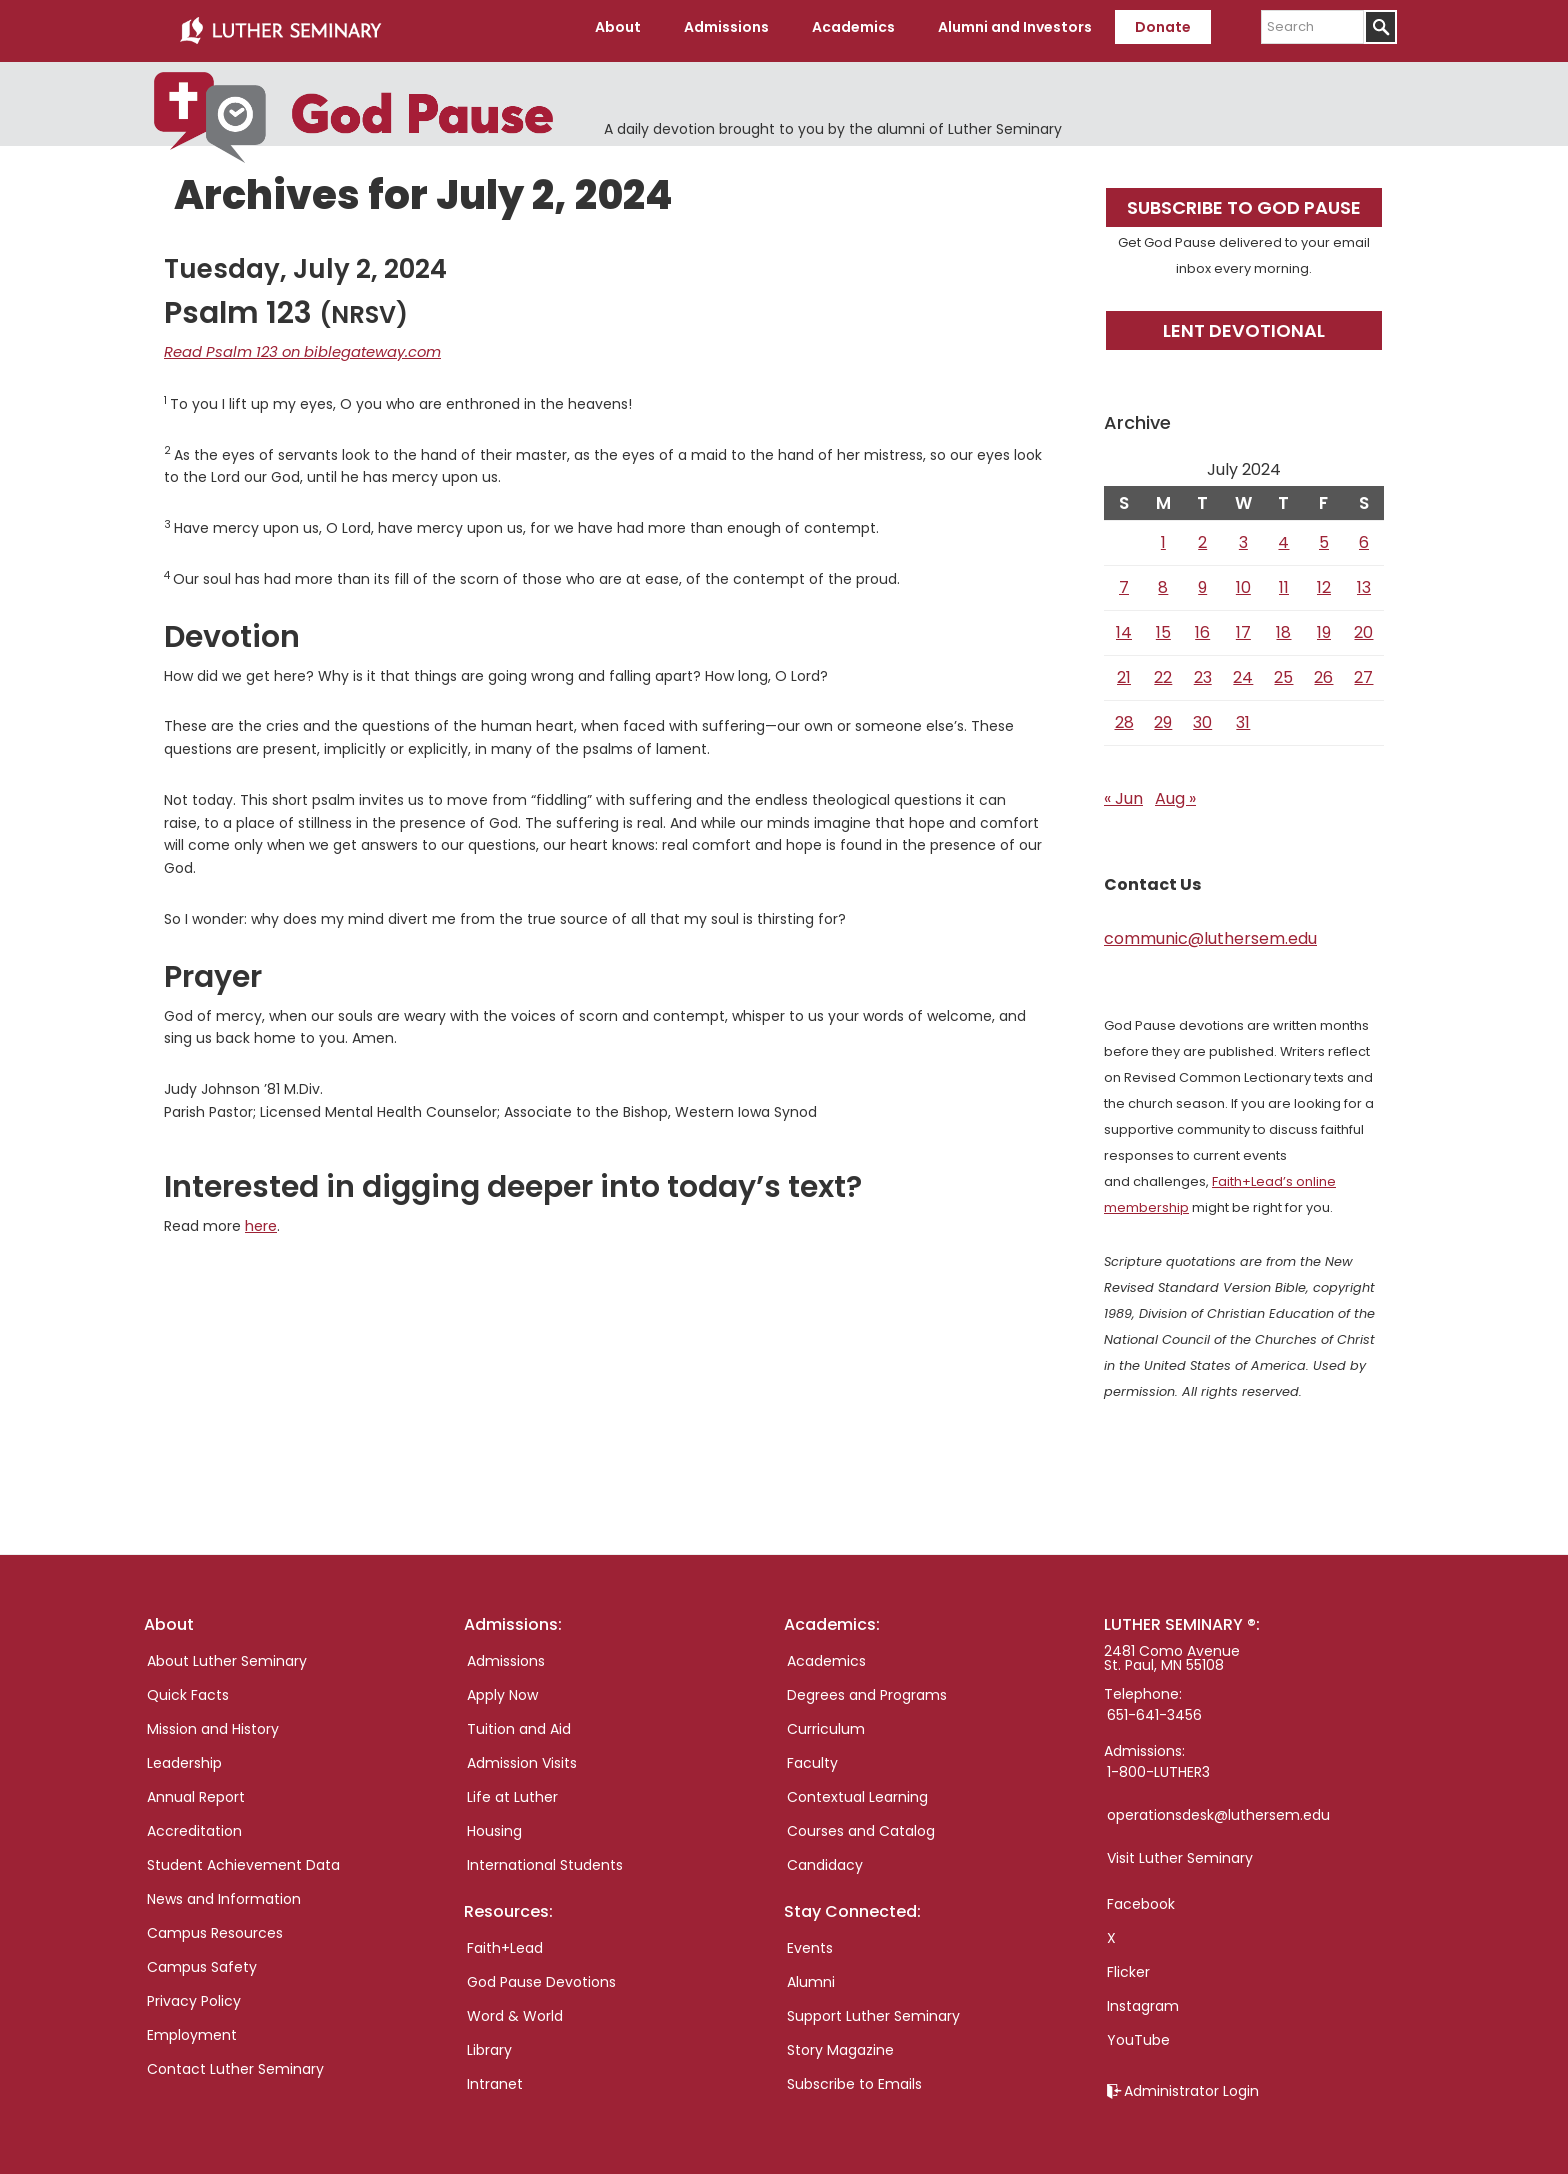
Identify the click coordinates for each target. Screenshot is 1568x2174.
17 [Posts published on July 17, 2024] (1243, 625)
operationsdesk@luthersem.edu (1218, 1808)
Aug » (1175, 791)
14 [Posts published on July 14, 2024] (1124, 625)
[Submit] (1380, 27)
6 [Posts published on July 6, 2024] (1364, 535)
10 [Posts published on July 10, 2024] (1243, 580)
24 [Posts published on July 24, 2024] (1243, 670)
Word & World (515, 2009)
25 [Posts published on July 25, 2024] (1283, 670)
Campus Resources (215, 1926)
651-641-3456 (1154, 1708)
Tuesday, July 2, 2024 (305, 262)
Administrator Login (1191, 2084)
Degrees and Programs (867, 1688)
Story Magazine (840, 2043)
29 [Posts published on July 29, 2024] (1163, 715)
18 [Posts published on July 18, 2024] (1283, 625)
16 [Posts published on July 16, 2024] (1202, 625)
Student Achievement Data (243, 1858)
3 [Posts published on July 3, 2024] (1243, 535)
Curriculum (826, 1722)
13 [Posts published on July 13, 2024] (1364, 580)
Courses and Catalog (861, 1824)
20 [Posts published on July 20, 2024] (1363, 625)
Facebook (1141, 1897)
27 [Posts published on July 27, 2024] (1363, 670)
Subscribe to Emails (854, 2077)
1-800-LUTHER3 (1158, 1765)
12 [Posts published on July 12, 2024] (1324, 580)
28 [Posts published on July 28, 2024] (1124, 715)
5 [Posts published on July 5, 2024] (1324, 535)
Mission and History (213, 1722)
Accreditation (194, 1824)
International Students (545, 1858)
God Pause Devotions (541, 1975)
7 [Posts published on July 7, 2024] (1124, 580)
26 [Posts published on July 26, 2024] (1323, 670)
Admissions (506, 1654)
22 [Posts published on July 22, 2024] (1163, 670)
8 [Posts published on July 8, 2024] (1163, 580)
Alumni (811, 1975)
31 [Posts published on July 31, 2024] (1243, 715)
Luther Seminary (280, 28)
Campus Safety (202, 1960)
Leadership (184, 1756)
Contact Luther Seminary (235, 2062)
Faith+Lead (505, 1941)
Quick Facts (188, 1688)
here (261, 1218)
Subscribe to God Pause (1244, 200)
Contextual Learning (857, 1790)
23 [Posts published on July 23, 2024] (1203, 670)
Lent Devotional (1244, 323)
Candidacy (825, 1858)
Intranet (495, 2077)
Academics (826, 1654)
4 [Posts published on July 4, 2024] (1283, 535)
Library (489, 2043)
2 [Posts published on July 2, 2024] (1202, 535)
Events (810, 1941)
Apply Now (502, 1688)
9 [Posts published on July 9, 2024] (1202, 580)
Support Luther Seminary (873, 2009)
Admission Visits (522, 1756)
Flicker (1128, 1965)
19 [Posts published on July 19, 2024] (1324, 625)
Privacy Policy (194, 1994)
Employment (192, 2028)
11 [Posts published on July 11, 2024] (1284, 580)
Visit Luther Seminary (1180, 1851)
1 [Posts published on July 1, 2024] (1163, 535)
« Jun (1123, 791)
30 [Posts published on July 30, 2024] (1202, 715)
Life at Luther (512, 1790)
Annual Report (196, 1790)
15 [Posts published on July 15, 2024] (1163, 625)
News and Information (224, 1892)
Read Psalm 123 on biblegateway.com (293, 345)
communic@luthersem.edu (1210, 931)
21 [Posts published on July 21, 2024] (1124, 670)
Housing (494, 1824)
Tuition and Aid (519, 1722)
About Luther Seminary (227, 1654)
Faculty (812, 1756)
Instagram (1143, 1999)
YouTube (1138, 2033)
